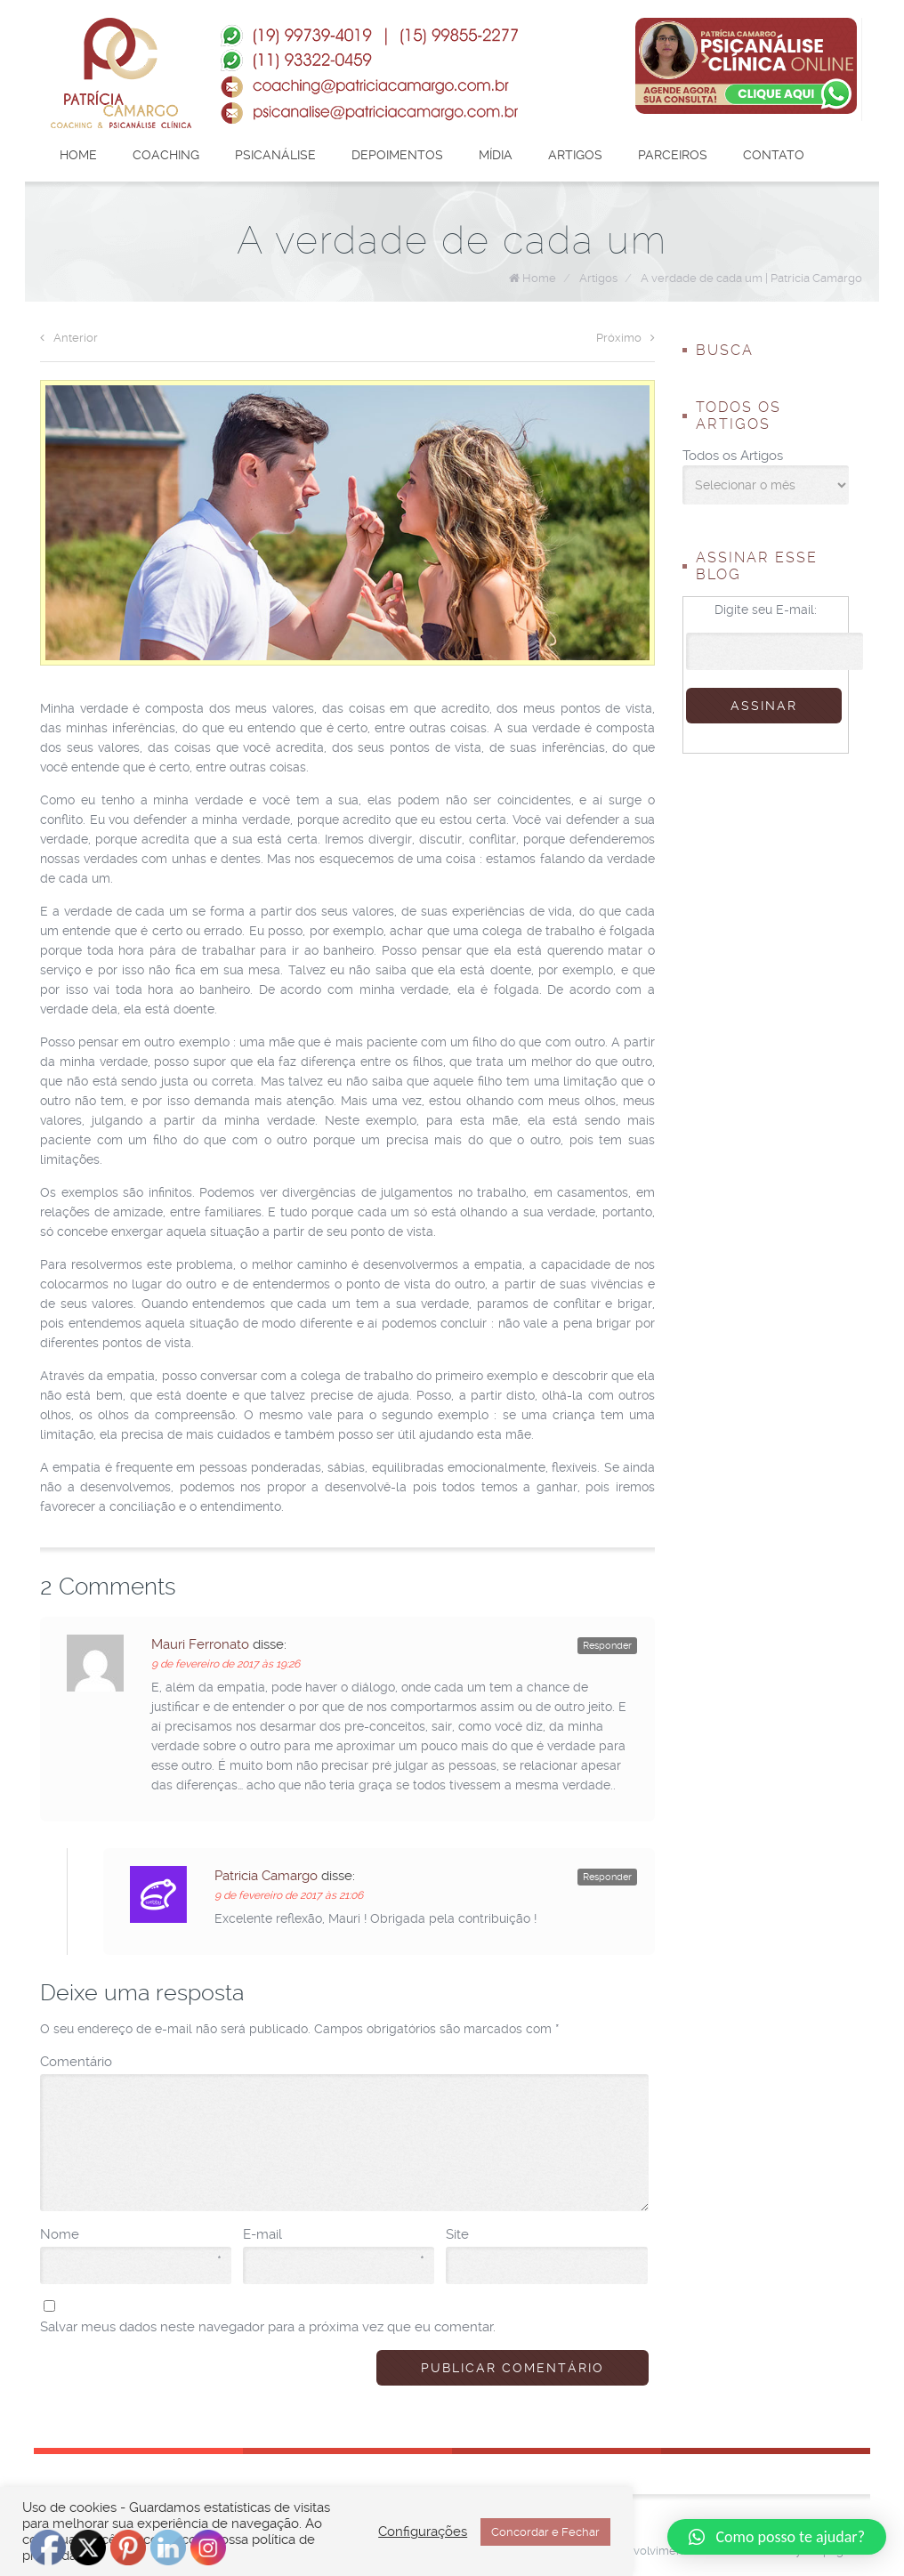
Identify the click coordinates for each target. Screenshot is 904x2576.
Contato (773, 155)
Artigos (575, 155)
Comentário (76, 2062)
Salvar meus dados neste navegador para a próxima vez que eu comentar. (268, 2327)
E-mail (333, 2235)
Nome (131, 2235)
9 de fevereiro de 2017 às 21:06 (288, 1895)
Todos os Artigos (732, 456)
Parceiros (672, 155)
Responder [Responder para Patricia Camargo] (607, 1877)
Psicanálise (275, 155)
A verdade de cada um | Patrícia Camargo (751, 278)
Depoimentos (397, 155)
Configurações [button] (422, 2532)
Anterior (69, 337)
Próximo (625, 337)
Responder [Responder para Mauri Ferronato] (607, 1645)
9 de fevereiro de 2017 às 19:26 (225, 1664)
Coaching (166, 155)
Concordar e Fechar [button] (545, 2532)
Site (457, 2234)
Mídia (496, 155)
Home (78, 155)
